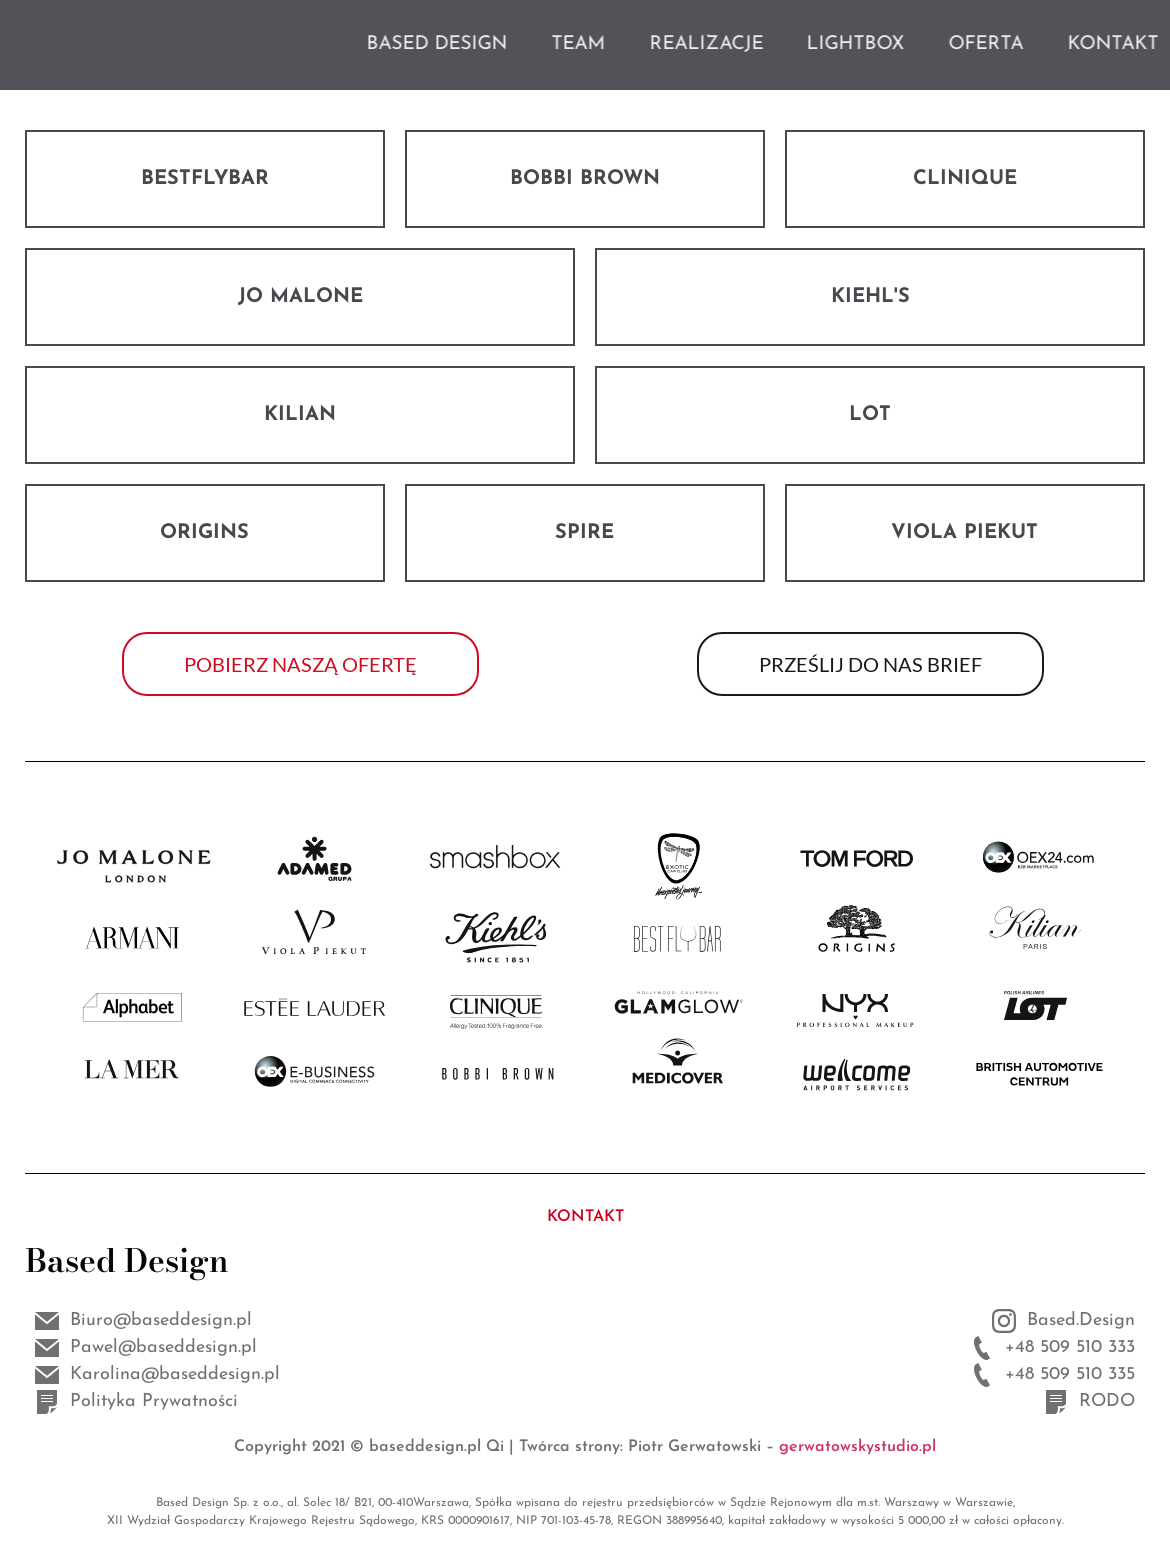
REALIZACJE (804, 44)
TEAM (676, 44)
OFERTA (1083, 44)
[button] (300, 664)
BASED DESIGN (534, 44)
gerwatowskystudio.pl (857, 1447)
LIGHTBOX (953, 44)
